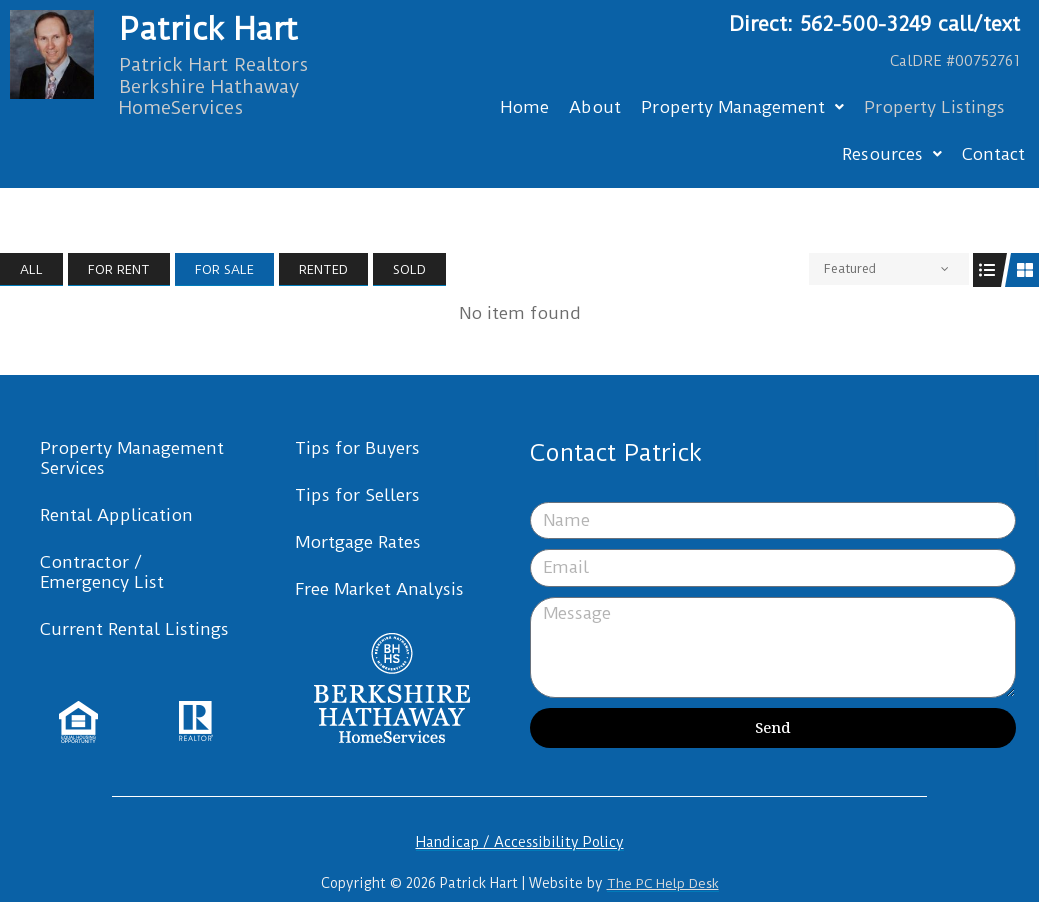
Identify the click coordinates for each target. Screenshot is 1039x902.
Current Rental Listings (134, 629)
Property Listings (934, 107)
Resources (892, 154)
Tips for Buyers (357, 448)
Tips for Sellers (357, 495)
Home (524, 107)
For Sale (224, 269)
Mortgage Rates (358, 542)
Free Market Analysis (379, 589)
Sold (409, 269)
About (595, 107)
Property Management (742, 107)
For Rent (119, 269)
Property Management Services (132, 458)
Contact (993, 154)
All (31, 269)
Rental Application (116, 515)
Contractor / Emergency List (102, 572)
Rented (323, 269)
